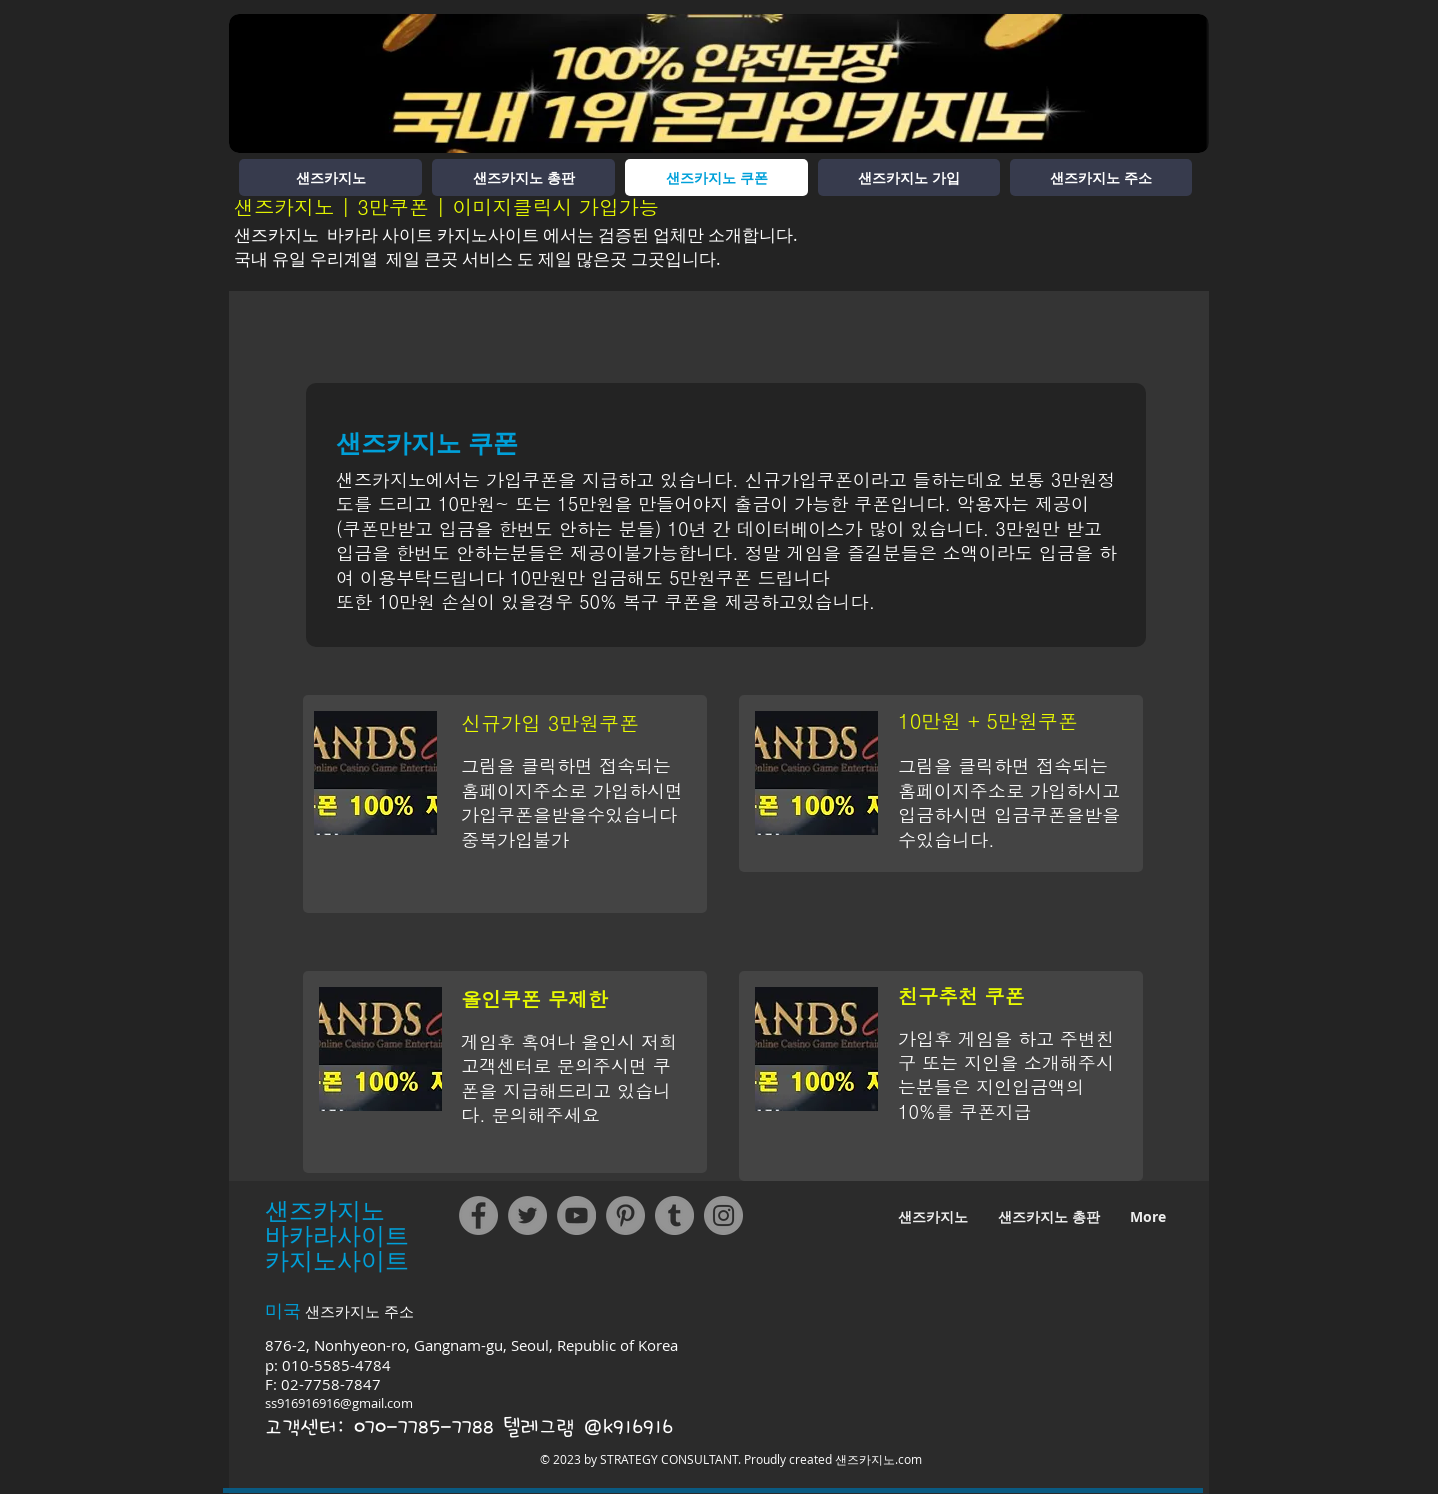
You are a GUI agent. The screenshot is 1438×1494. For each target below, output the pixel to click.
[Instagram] (723, 1215)
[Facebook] (478, 1215)
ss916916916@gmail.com (339, 1403)
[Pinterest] (625, 1215)
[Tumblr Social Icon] (674, 1215)
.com (908, 1459)
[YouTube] (576, 1215)
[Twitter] (527, 1215)
